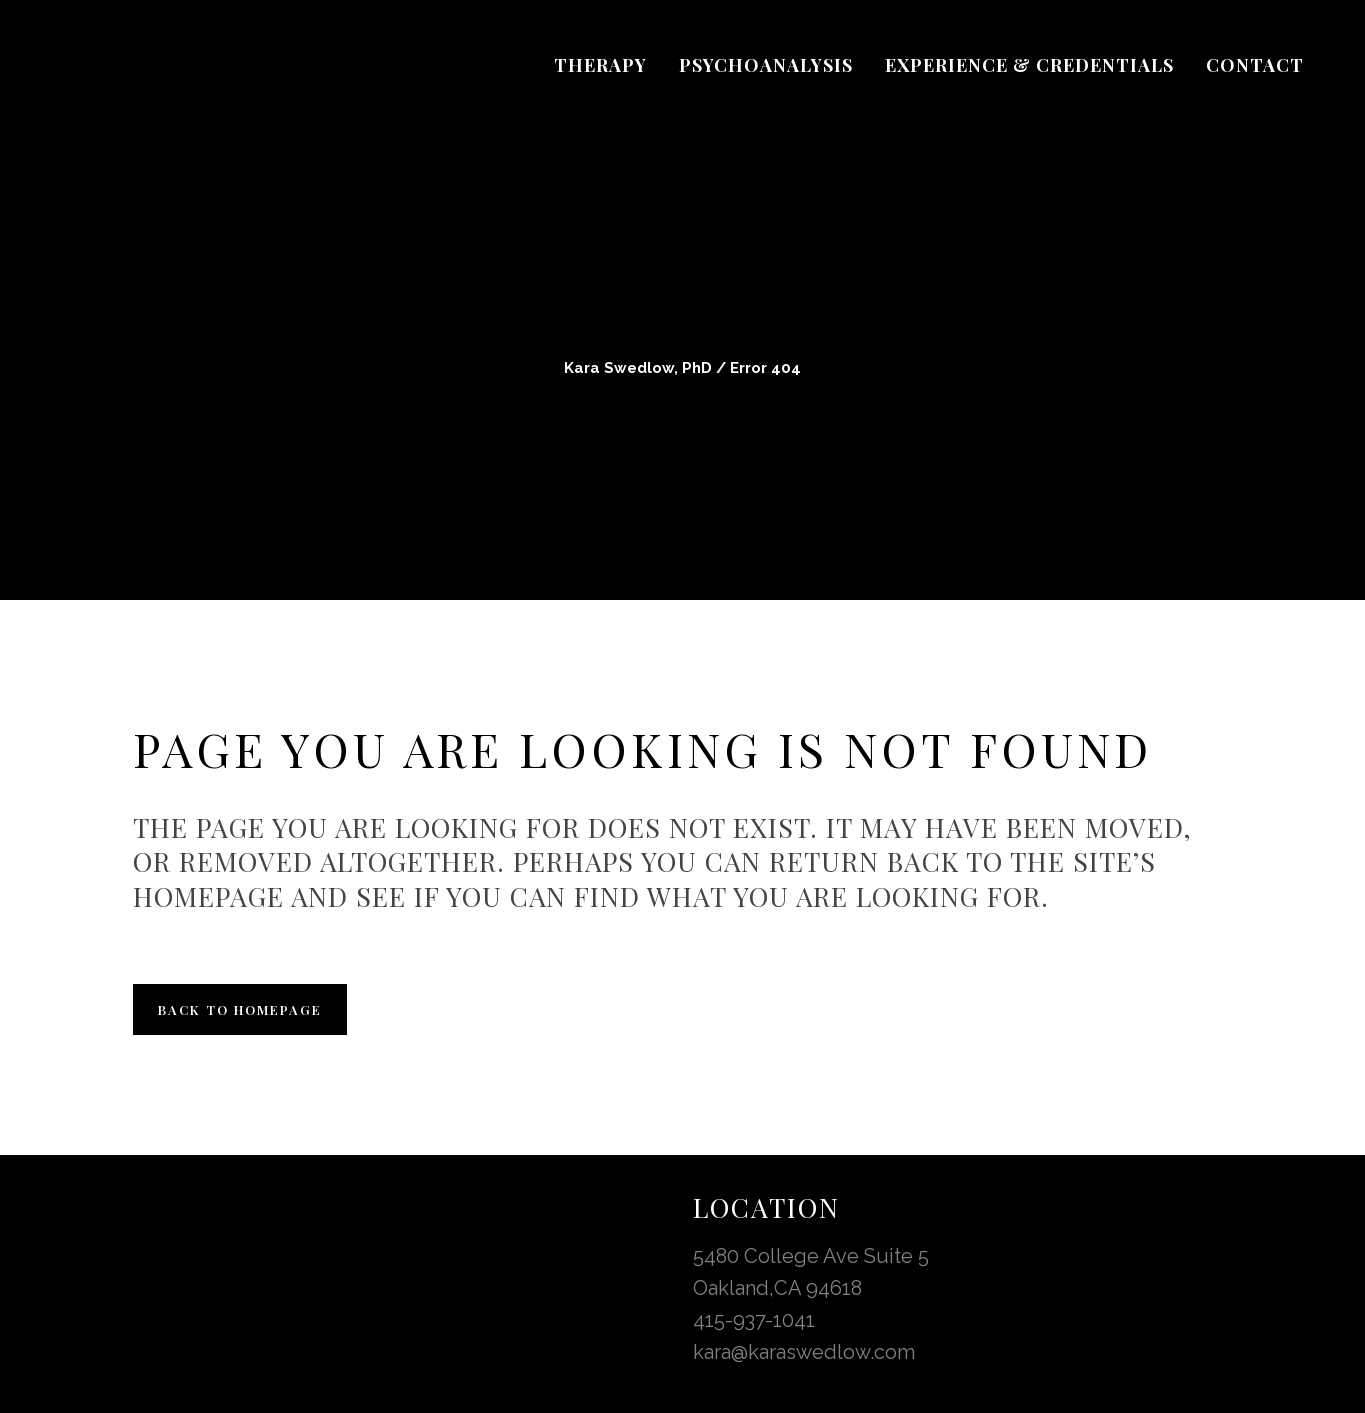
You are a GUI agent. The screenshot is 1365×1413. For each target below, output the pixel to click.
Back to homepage (240, 1009)
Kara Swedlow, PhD (638, 368)
